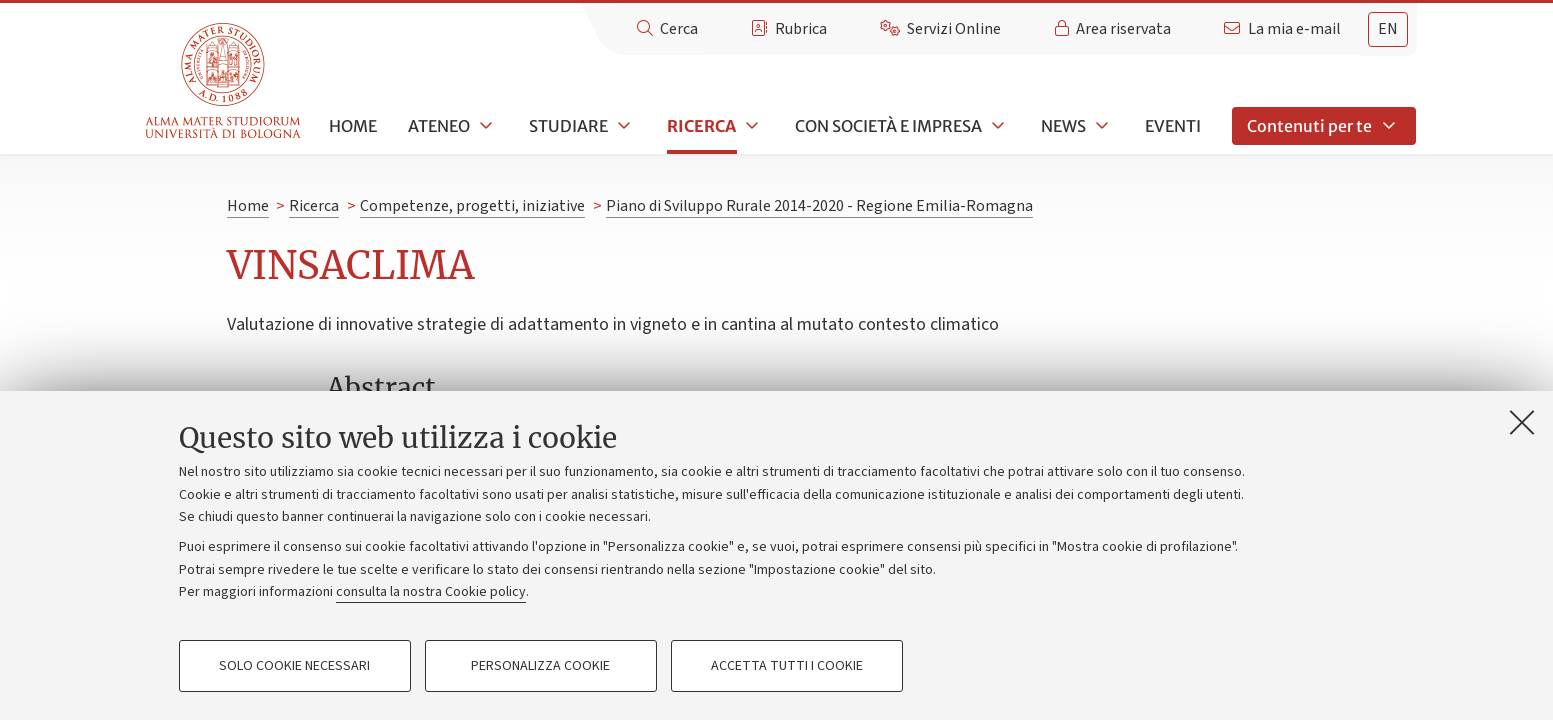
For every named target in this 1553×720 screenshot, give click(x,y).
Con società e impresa (888, 126)
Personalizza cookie (540, 666)
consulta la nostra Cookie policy (431, 592)
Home (353, 126)
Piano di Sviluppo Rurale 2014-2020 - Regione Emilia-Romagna (819, 206)
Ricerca (701, 126)
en (1388, 29)
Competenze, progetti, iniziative (472, 206)
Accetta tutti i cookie (787, 666)
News (1063, 126)
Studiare (568, 126)
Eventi (1173, 126)
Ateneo (439, 126)
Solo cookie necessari (294, 666)
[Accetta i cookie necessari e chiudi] (1522, 422)
